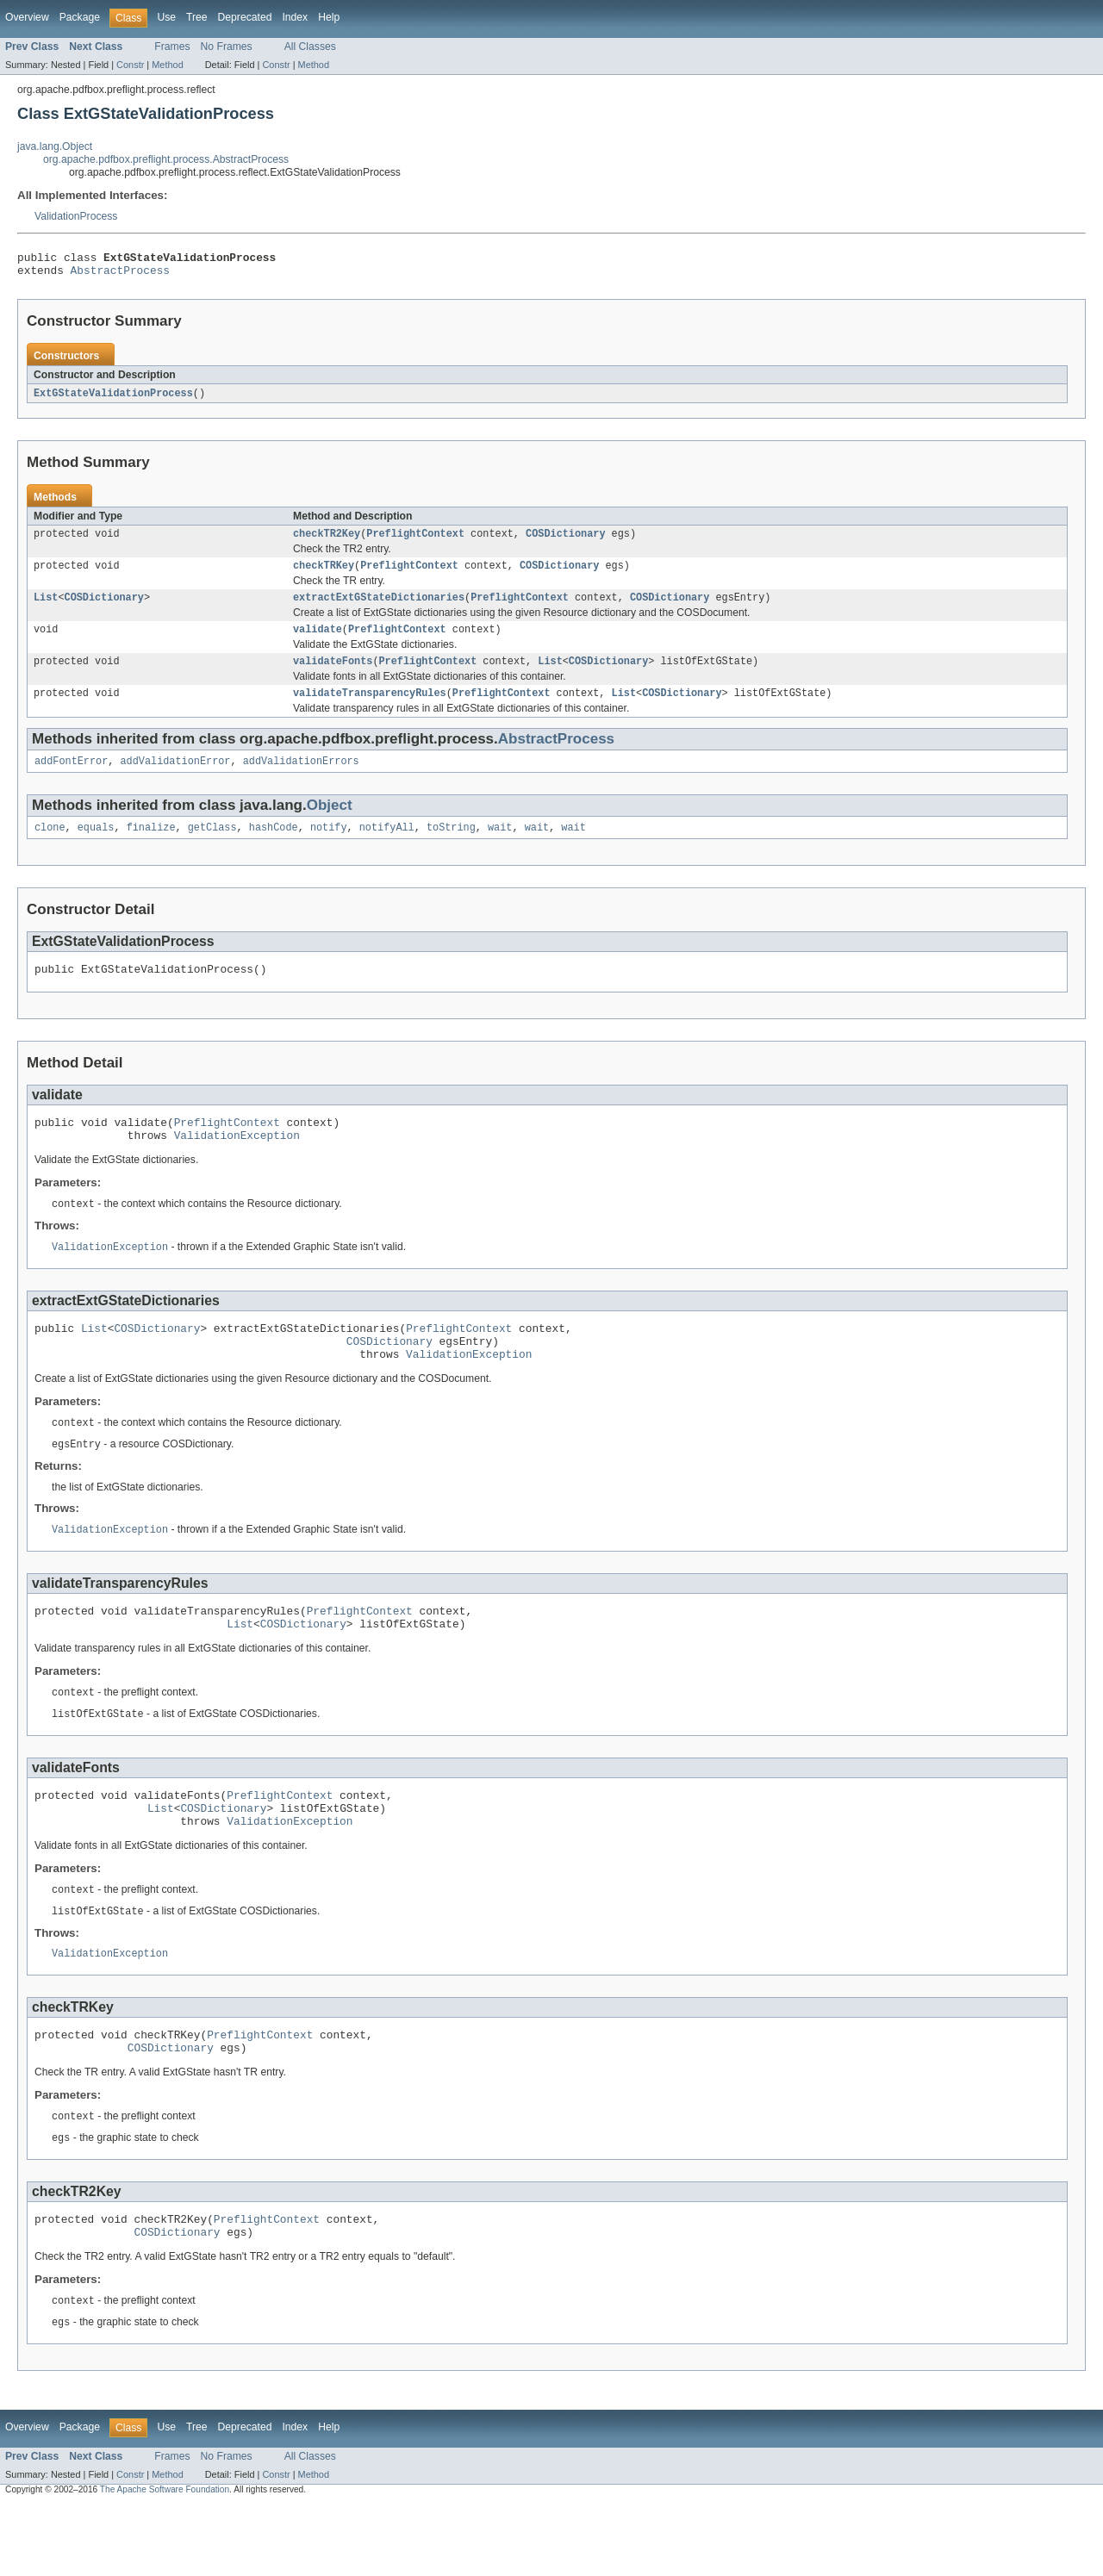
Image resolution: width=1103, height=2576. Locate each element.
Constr (130, 64)
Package (79, 17)
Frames (172, 46)
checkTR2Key (326, 541)
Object (329, 823)
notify (328, 847)
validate (317, 642)
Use (166, 17)
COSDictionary (565, 541)
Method (167, 64)
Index (295, 17)
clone (49, 847)
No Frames (226, 46)
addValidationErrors (301, 779)
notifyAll (386, 847)
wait (500, 847)
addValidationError (176, 779)
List (46, 608)
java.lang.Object (54, 146)
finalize (151, 847)
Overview (27, 17)
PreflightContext (415, 541)
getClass (212, 847)
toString (451, 847)
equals (96, 847)
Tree (197, 17)
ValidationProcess (75, 216)
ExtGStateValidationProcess (113, 399)
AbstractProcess (120, 275)
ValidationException (237, 1162)
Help (329, 17)
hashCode (273, 847)
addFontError (71, 779)
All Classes (310, 46)
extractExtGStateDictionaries (378, 608)
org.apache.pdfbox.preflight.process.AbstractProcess (166, 159)
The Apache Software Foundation (164, 2561)
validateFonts (332, 675)
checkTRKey (323, 575)
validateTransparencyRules (369, 709)
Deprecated (245, 17)
